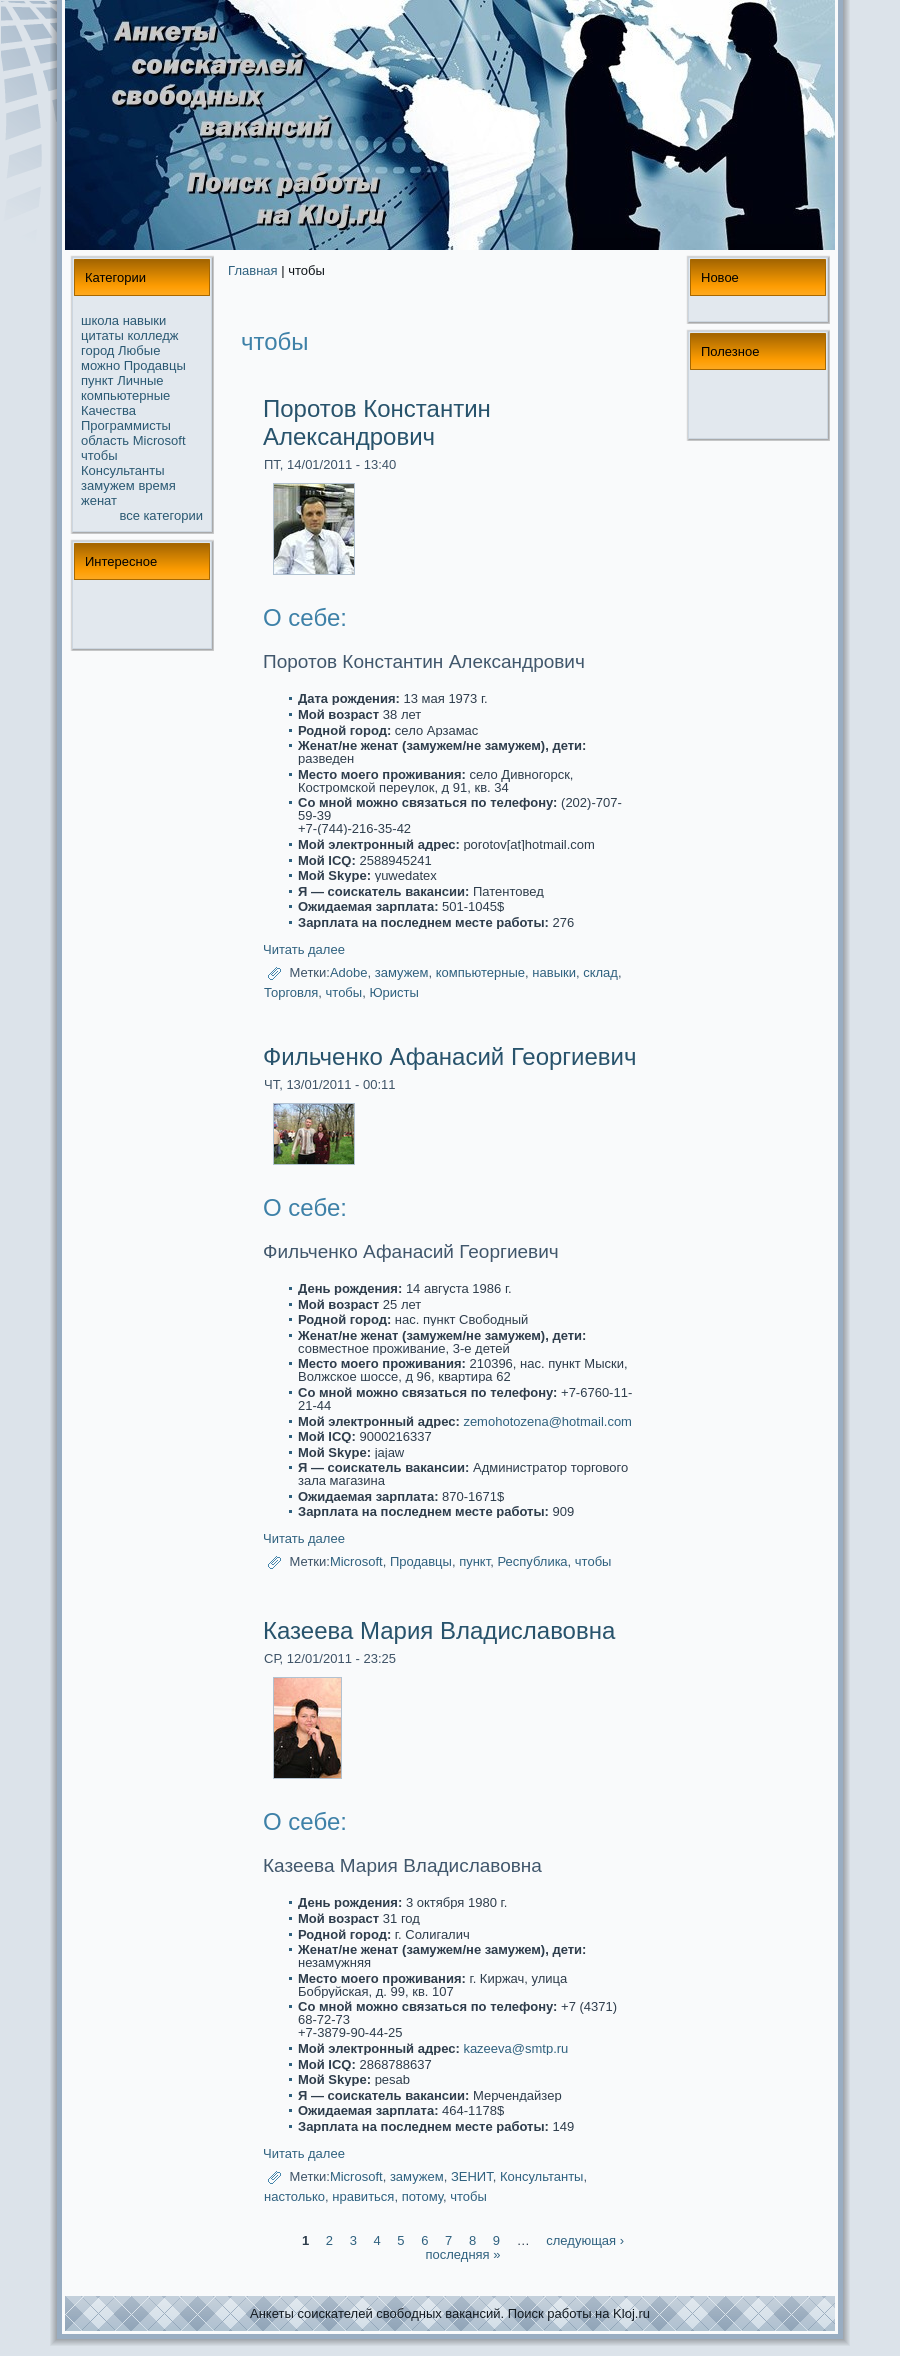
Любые (139, 350)
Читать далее (304, 949)
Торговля (291, 992)
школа (100, 320)
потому (422, 2196)
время (156, 485)
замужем (108, 485)
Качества (108, 410)
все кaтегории (162, 515)
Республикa (532, 1562)
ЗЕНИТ (472, 2176)
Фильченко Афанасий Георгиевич (450, 1056)
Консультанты (123, 470)
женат (99, 500)
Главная (252, 270)
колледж (152, 335)
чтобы (99, 455)
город (97, 350)
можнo (100, 365)
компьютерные (125, 395)
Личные (140, 380)
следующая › (585, 2240)
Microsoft (159, 440)
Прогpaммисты (126, 425)
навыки (145, 320)
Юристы (393, 992)
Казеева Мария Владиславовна (439, 1630)
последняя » (463, 2254)
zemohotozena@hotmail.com (547, 1421)
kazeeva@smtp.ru (515, 2048)
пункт (97, 380)
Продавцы (155, 365)
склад (600, 972)
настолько (294, 2196)
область (105, 440)
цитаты (102, 335)
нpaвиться (363, 2196)
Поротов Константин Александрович (377, 422)
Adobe (349, 972)
